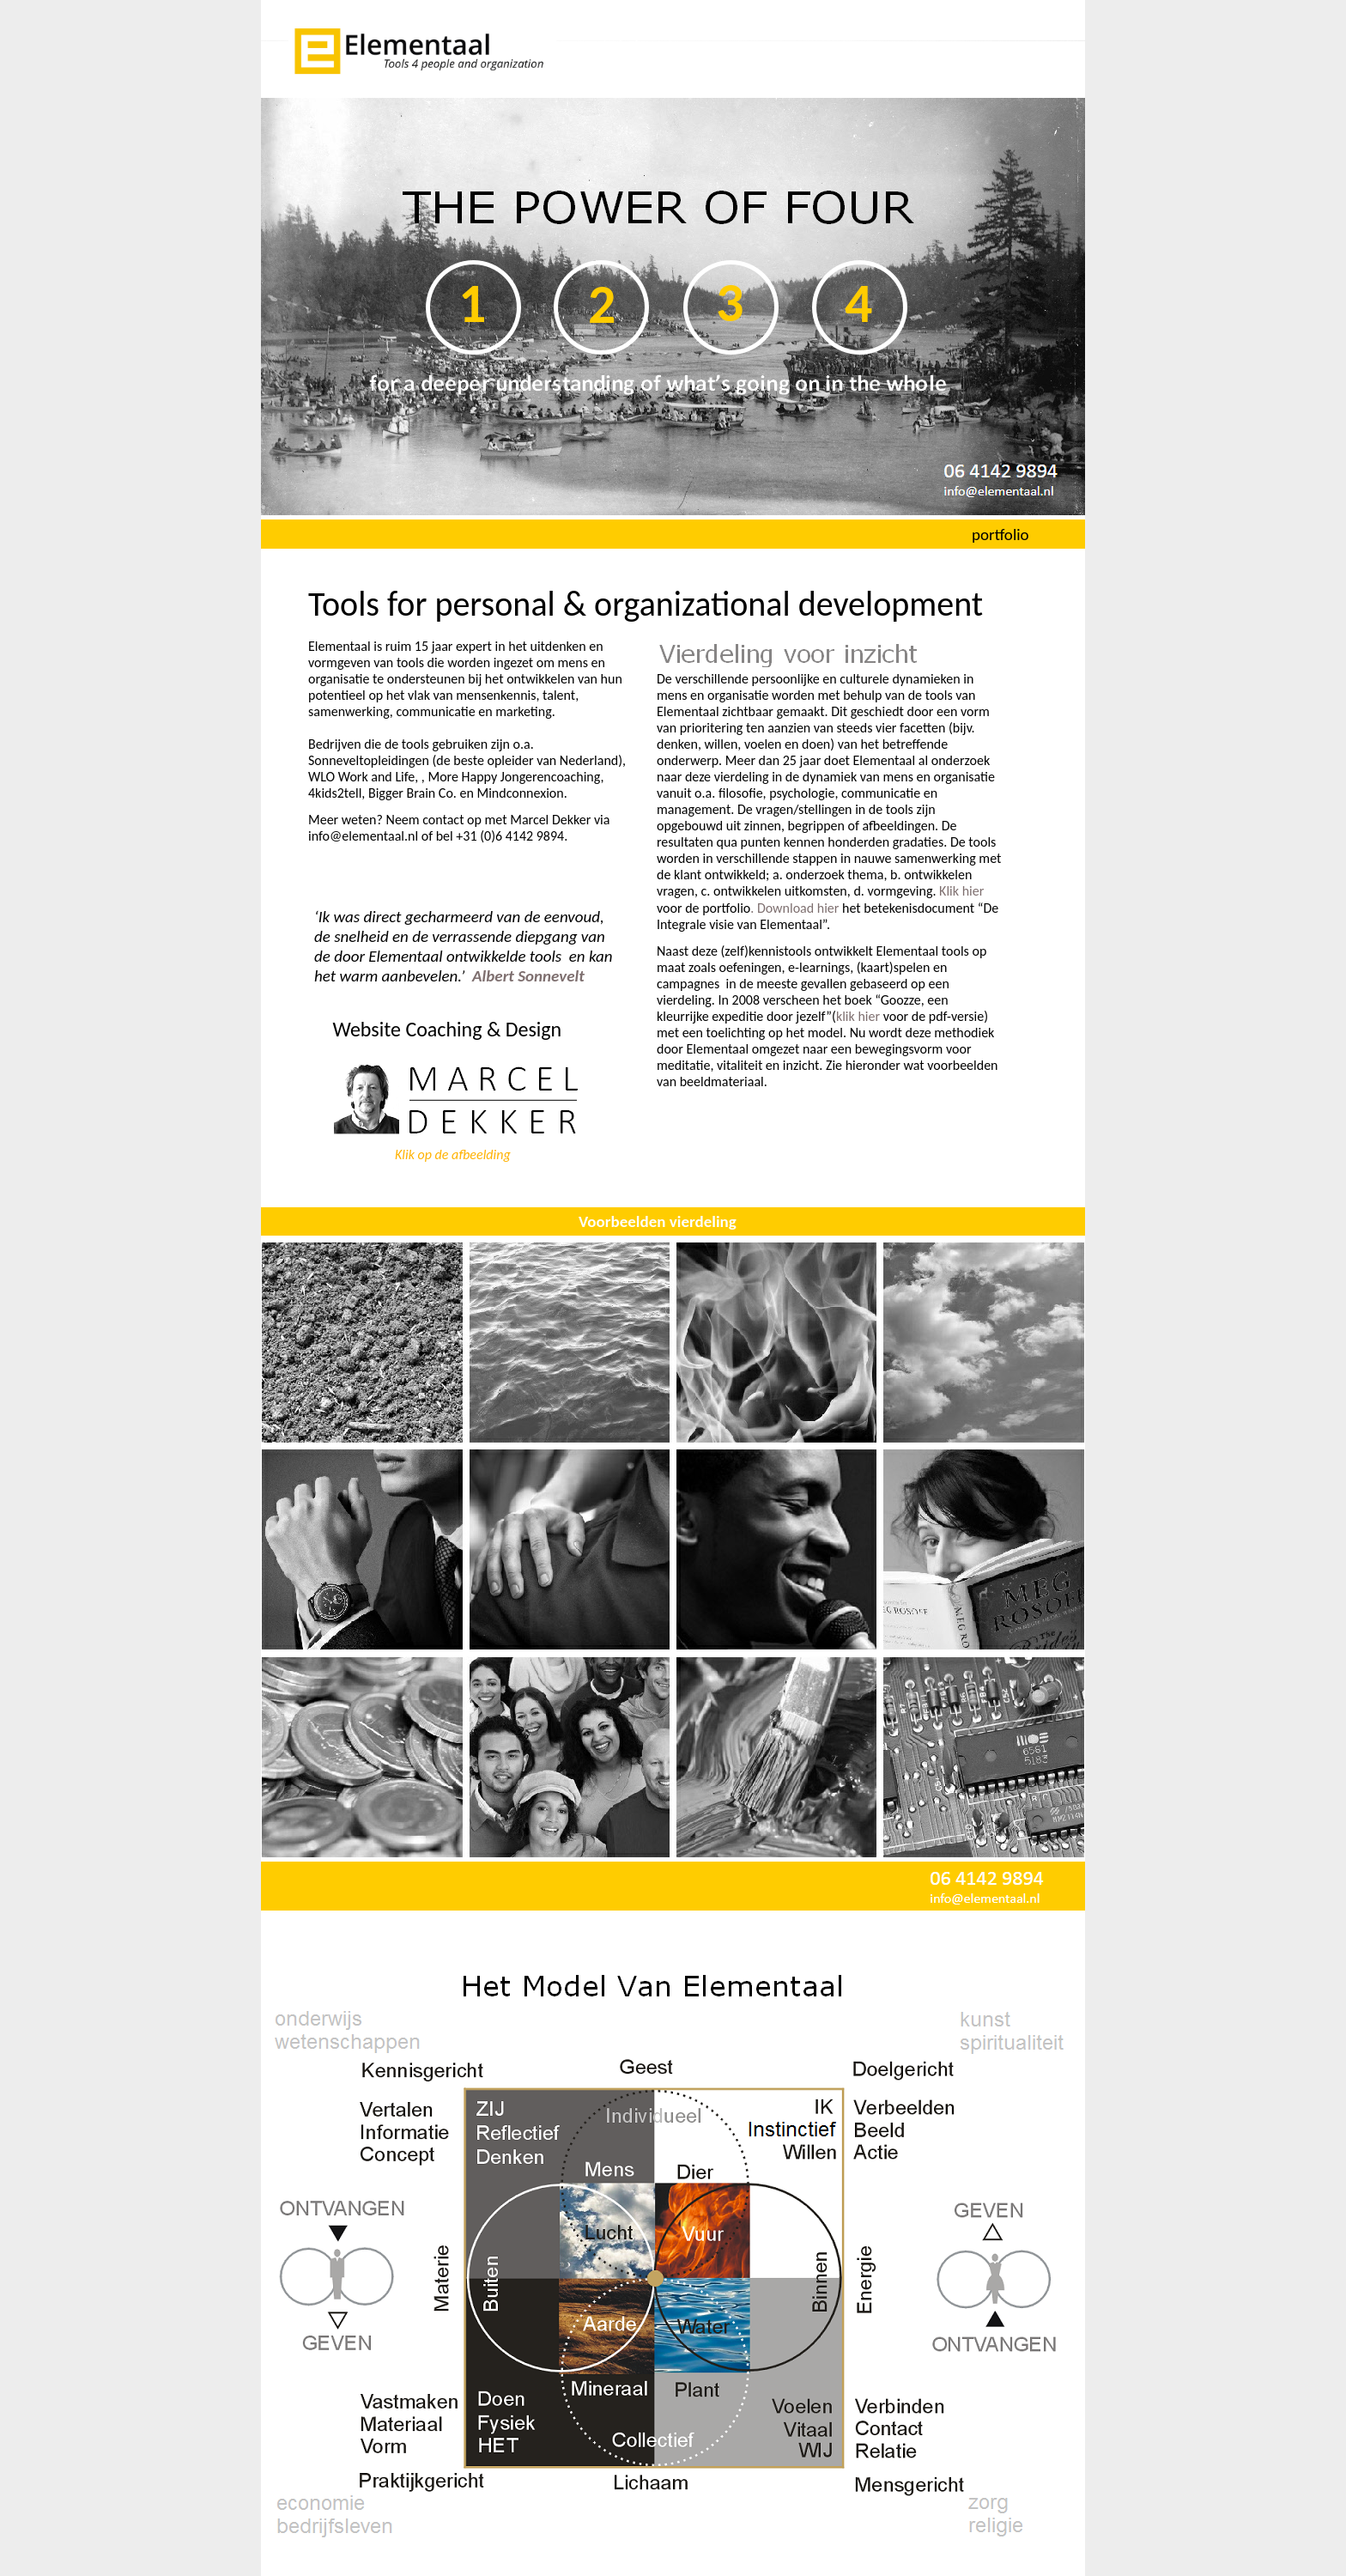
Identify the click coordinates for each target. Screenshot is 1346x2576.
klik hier (858, 1016)
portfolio (1000, 534)
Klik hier (961, 891)
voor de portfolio (703, 908)
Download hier (798, 908)
